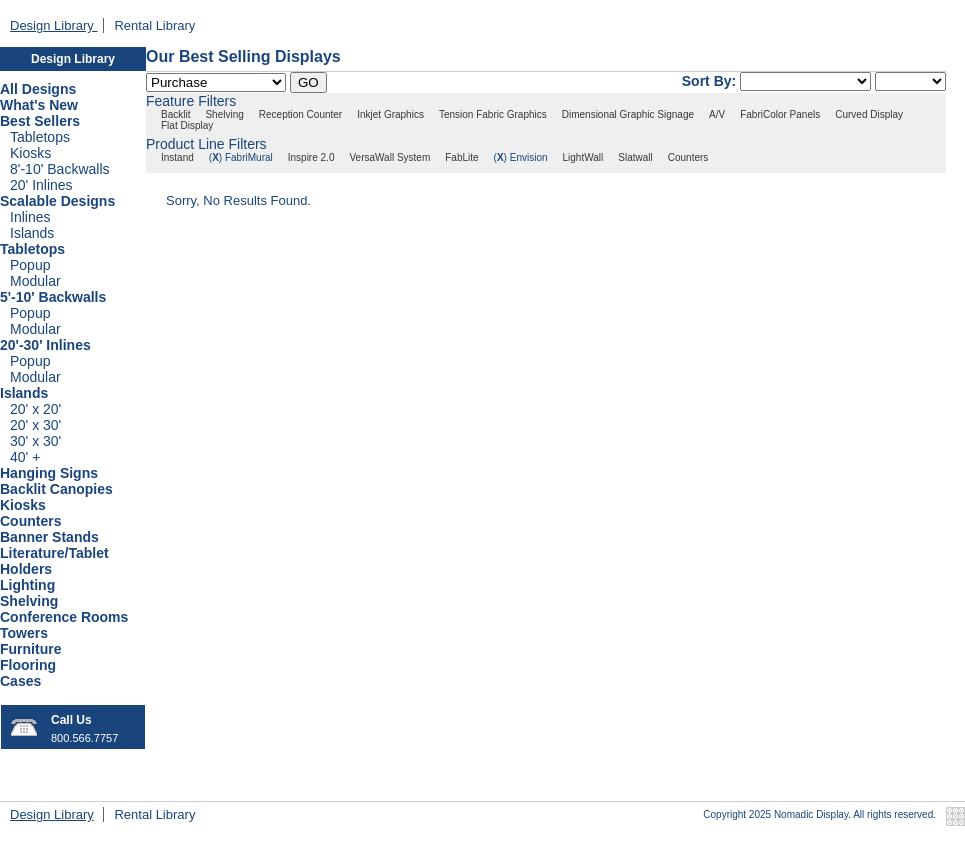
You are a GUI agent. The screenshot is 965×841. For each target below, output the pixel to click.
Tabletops (40, 137)
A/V (717, 114)
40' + (25, 457)
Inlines (30, 217)
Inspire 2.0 (311, 157)
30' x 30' (35, 441)
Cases (20, 681)
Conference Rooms (64, 617)
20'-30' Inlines (45, 345)
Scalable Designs (57, 201)
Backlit (175, 114)
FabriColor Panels (780, 114)
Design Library (53, 25)
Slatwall (635, 157)
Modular (35, 281)
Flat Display (187, 125)
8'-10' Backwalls (60, 169)
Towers (24, 633)
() (215, 157)
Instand (177, 157)
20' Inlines (41, 185)
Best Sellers (40, 121)
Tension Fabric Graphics (493, 114)
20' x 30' (35, 425)
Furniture (30, 649)
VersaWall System (389, 157)
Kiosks (30, 153)
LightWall (583, 157)
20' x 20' (35, 409)
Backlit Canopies (56, 489)
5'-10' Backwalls (53, 297)
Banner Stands (49, 537)
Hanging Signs (49, 473)
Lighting (27, 585)
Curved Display (869, 114)
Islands (32, 233)
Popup (30, 265)
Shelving (29, 601)
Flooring (28, 665)
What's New (39, 105)
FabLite (461, 157)
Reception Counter (300, 114)
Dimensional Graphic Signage (628, 114)
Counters (30, 521)
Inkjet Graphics (390, 114)
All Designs (38, 89)
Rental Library (154, 25)
